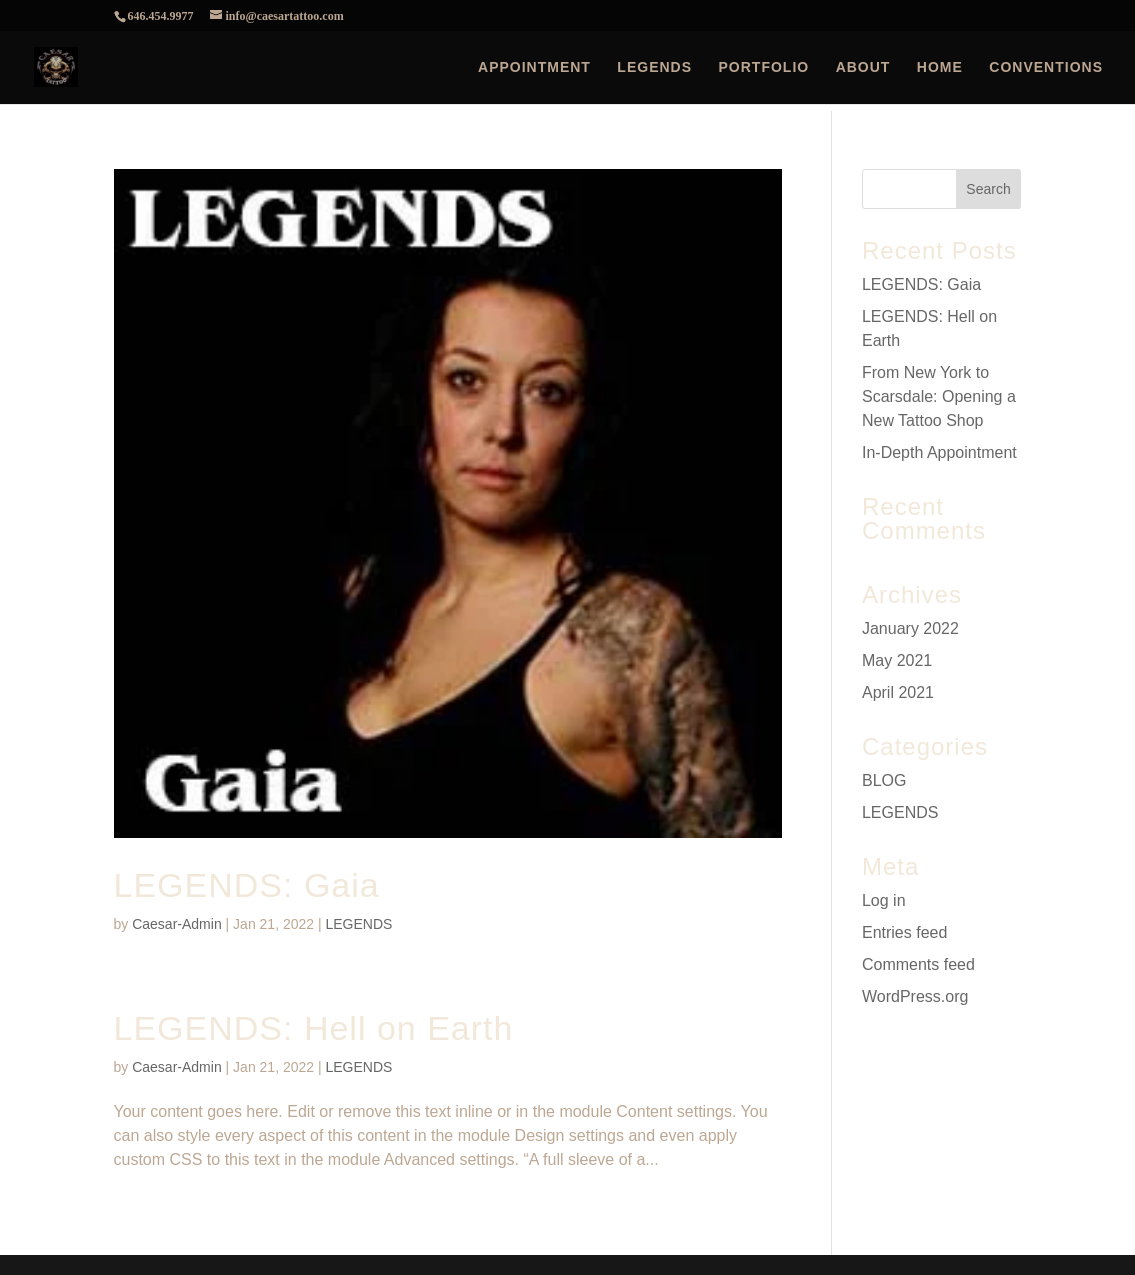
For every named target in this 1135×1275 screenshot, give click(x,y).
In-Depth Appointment (939, 452)
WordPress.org (915, 996)
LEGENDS (654, 67)
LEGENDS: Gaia (247, 885)
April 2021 (898, 692)
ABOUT (863, 67)
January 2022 (910, 628)
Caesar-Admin (176, 924)
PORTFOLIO (764, 67)
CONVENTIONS (1046, 67)
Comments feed (918, 964)
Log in (884, 900)
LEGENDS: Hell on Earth (314, 1028)
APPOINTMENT (534, 67)
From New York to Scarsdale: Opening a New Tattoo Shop (939, 396)
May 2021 (897, 660)
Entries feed (904, 932)
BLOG (884, 780)
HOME (940, 67)
